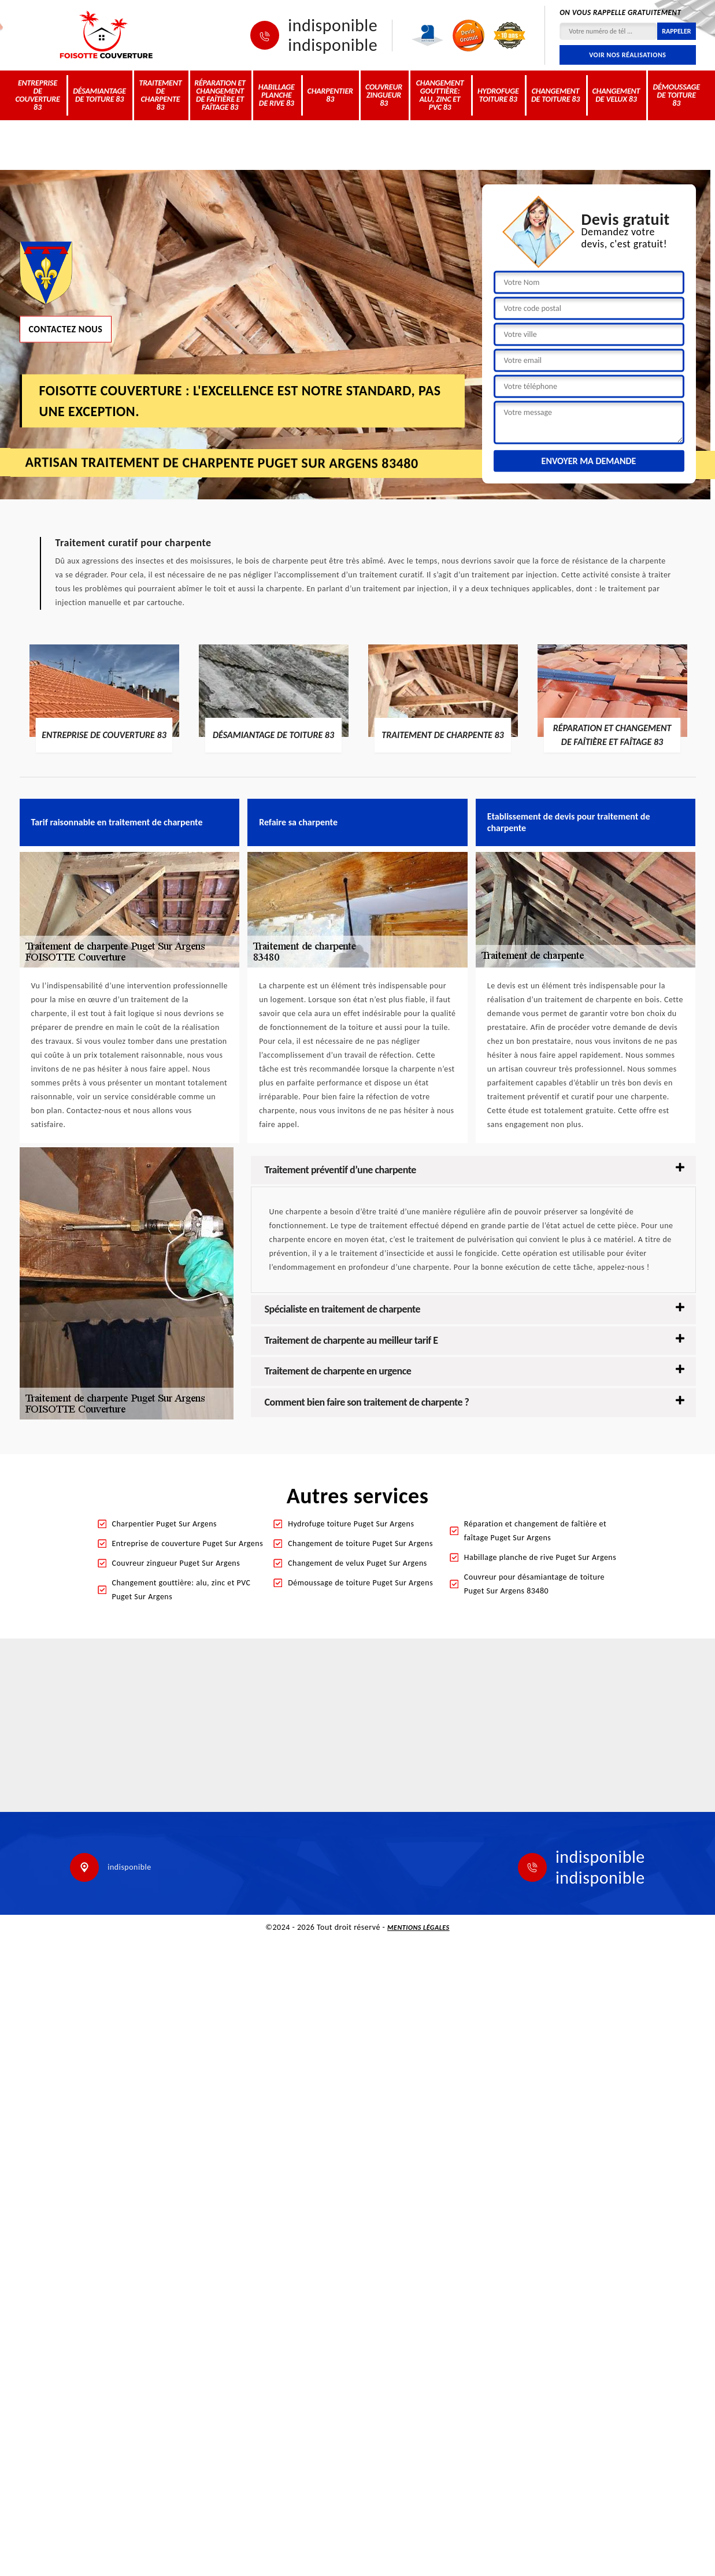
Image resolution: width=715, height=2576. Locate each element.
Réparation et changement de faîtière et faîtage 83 (220, 95)
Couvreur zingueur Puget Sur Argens (176, 1563)
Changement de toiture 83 (555, 95)
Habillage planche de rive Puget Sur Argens (540, 1557)
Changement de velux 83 (616, 95)
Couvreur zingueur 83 (383, 95)
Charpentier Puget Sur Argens (164, 1524)
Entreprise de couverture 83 (37, 95)
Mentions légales (418, 1927)
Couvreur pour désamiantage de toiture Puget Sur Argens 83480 (534, 1584)
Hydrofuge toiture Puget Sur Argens (351, 1524)
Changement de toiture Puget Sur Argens (360, 1543)
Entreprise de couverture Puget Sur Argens (188, 1543)
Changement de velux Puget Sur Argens (357, 1563)
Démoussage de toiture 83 (676, 95)
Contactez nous (66, 328)
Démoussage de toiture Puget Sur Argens (360, 1583)
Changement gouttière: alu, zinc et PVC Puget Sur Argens (181, 1590)
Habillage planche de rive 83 (276, 95)
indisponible (332, 25)
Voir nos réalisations (627, 55)
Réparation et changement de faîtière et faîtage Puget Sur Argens (535, 1531)
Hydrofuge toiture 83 (498, 95)
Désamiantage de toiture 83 (99, 95)
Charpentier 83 (330, 95)
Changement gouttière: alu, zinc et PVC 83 (440, 95)
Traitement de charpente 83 (160, 95)
